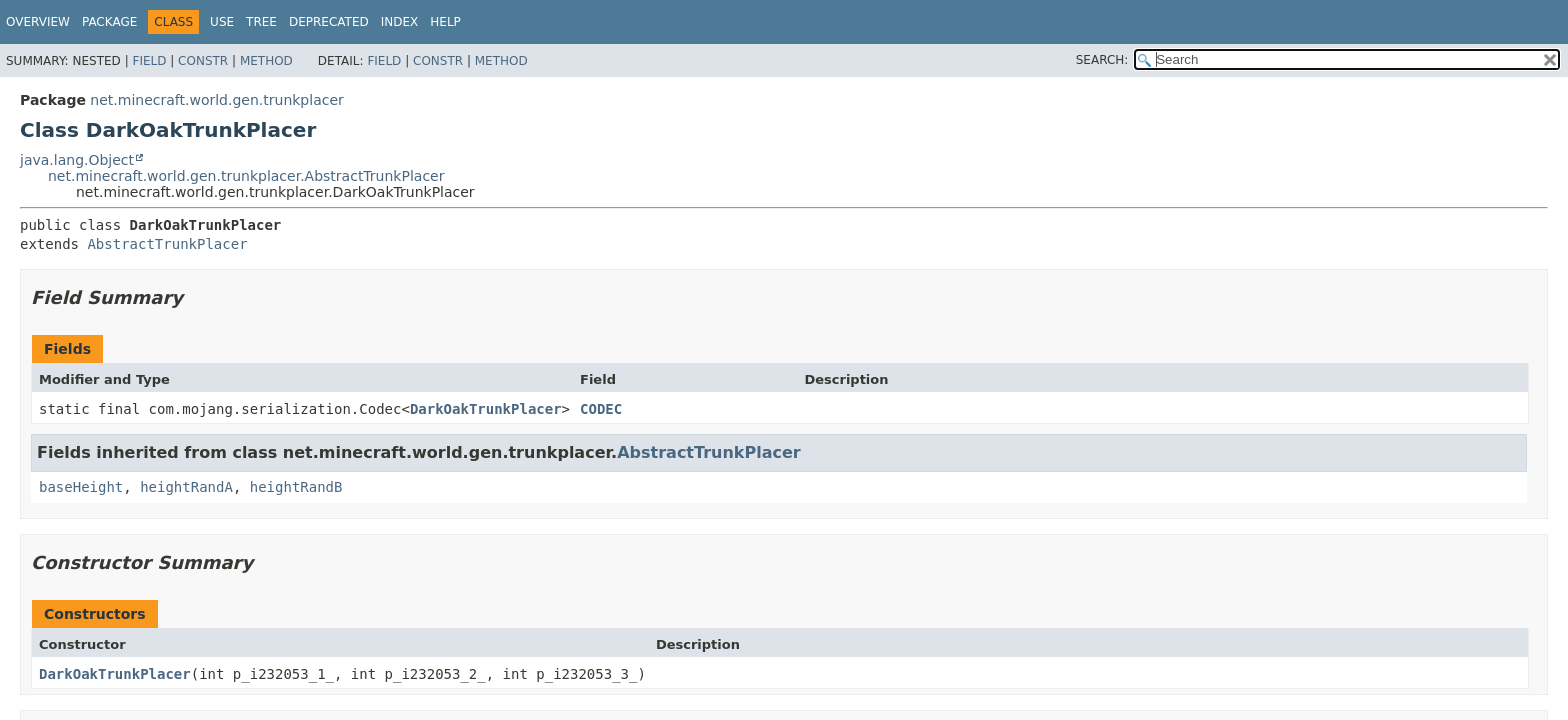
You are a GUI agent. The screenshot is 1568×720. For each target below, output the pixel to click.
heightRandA (186, 487)
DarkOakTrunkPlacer (486, 409)
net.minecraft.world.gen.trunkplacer (216, 100)
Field (149, 61)
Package (109, 22)
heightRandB (296, 487)
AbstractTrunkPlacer (167, 244)
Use (222, 22)
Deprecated (329, 22)
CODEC (601, 409)
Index (400, 22)
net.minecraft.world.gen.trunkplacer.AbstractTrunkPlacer (246, 176)
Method (266, 61)
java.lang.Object (77, 160)
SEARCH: (1102, 60)
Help (445, 22)
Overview (38, 22)
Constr (203, 61)
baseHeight (81, 487)
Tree (261, 22)
